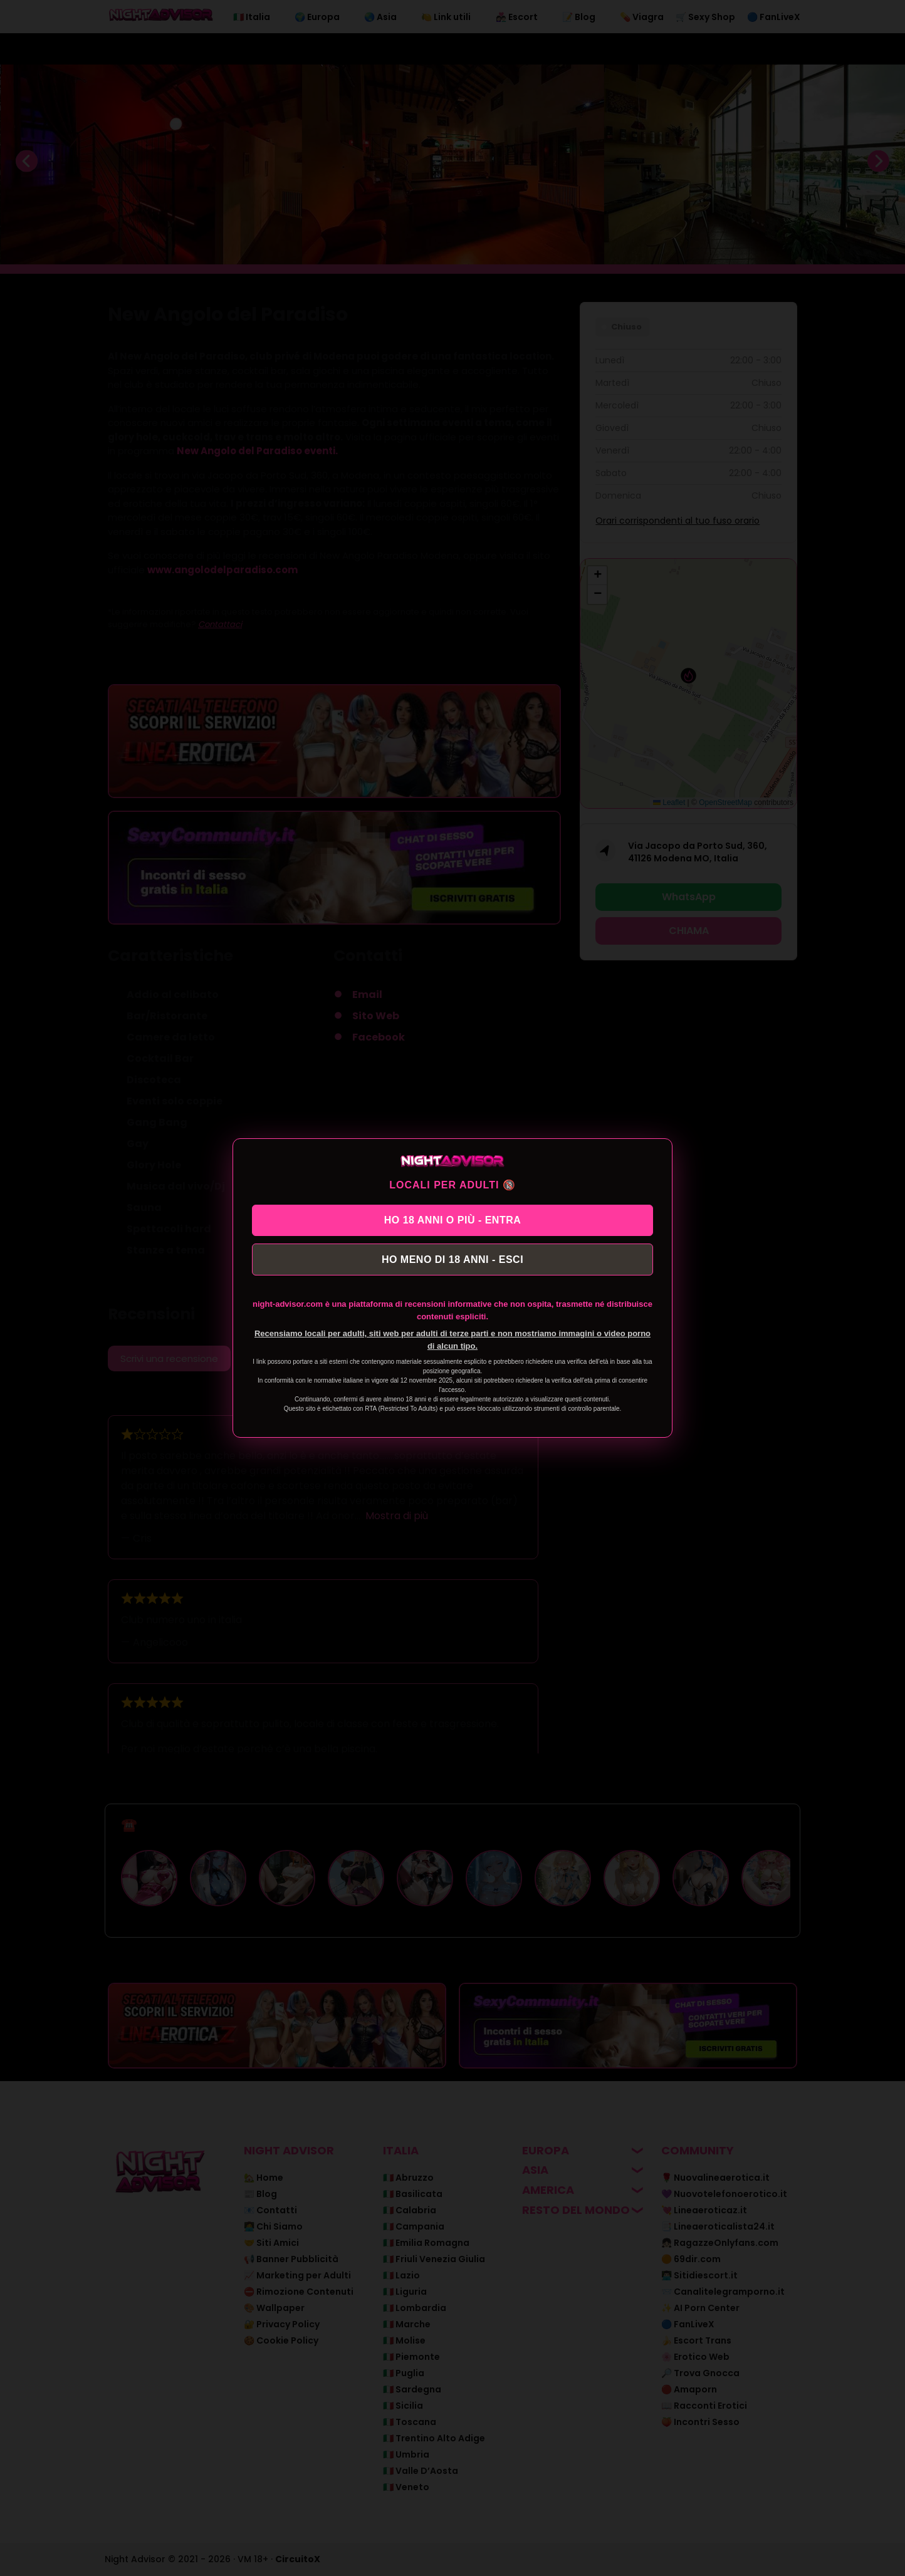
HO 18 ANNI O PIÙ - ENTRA (452, 1218)
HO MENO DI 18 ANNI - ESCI (452, 1260)
